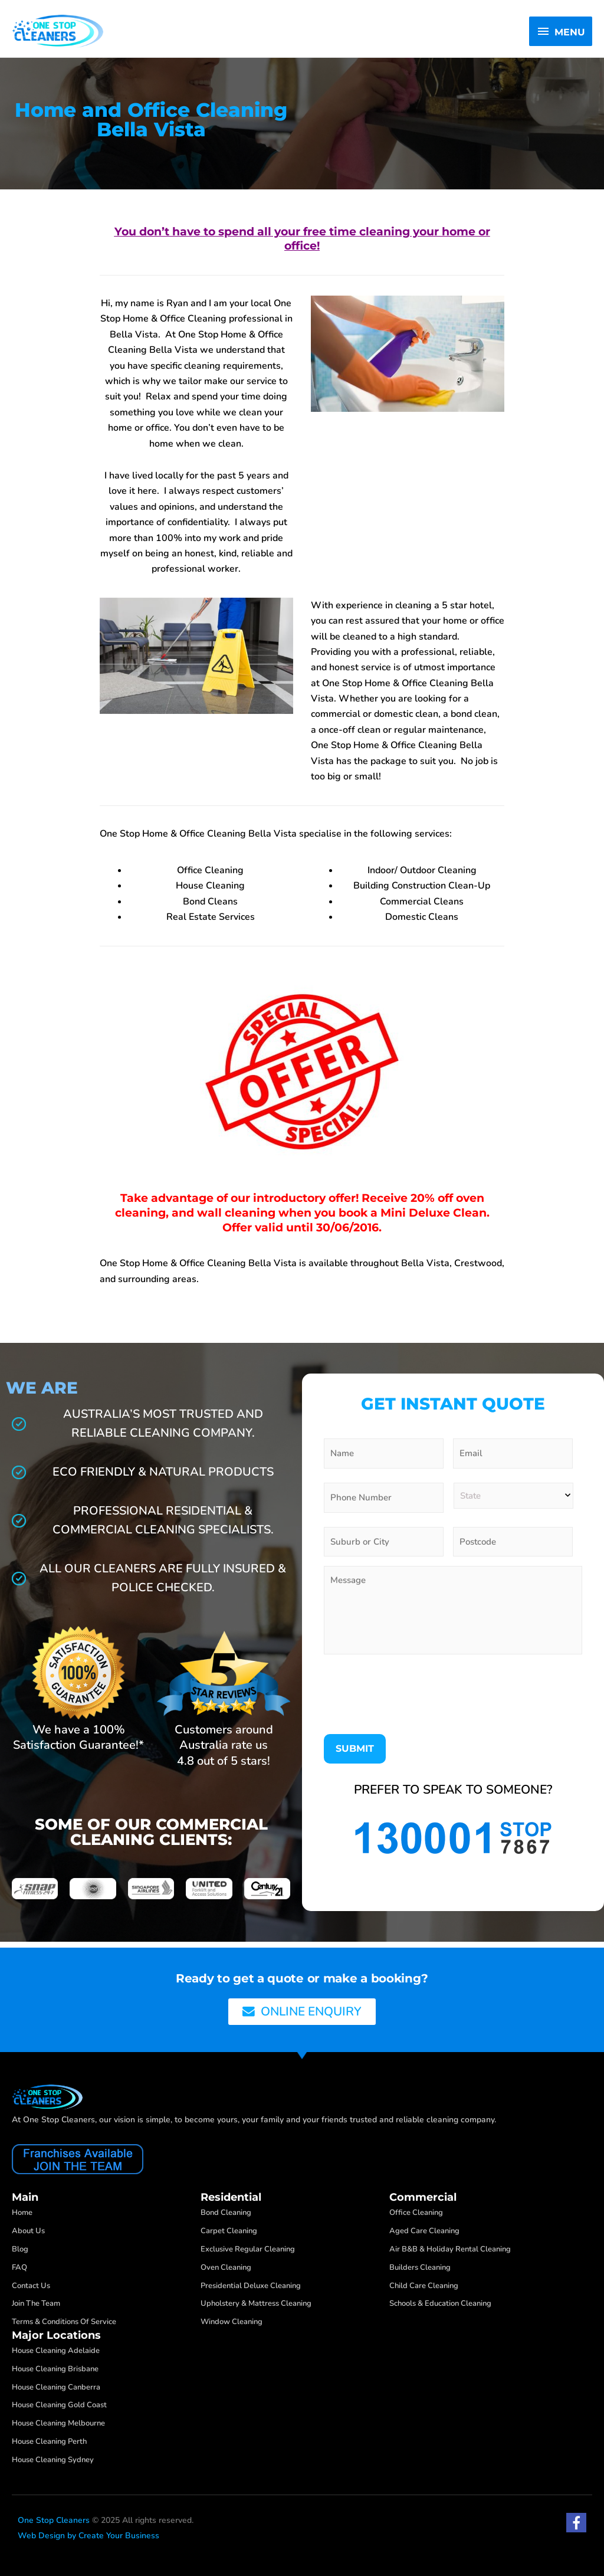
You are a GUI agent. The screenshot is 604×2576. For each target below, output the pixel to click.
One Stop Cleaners (54, 2520)
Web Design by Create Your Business (88, 2535)
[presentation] (413, 1699)
